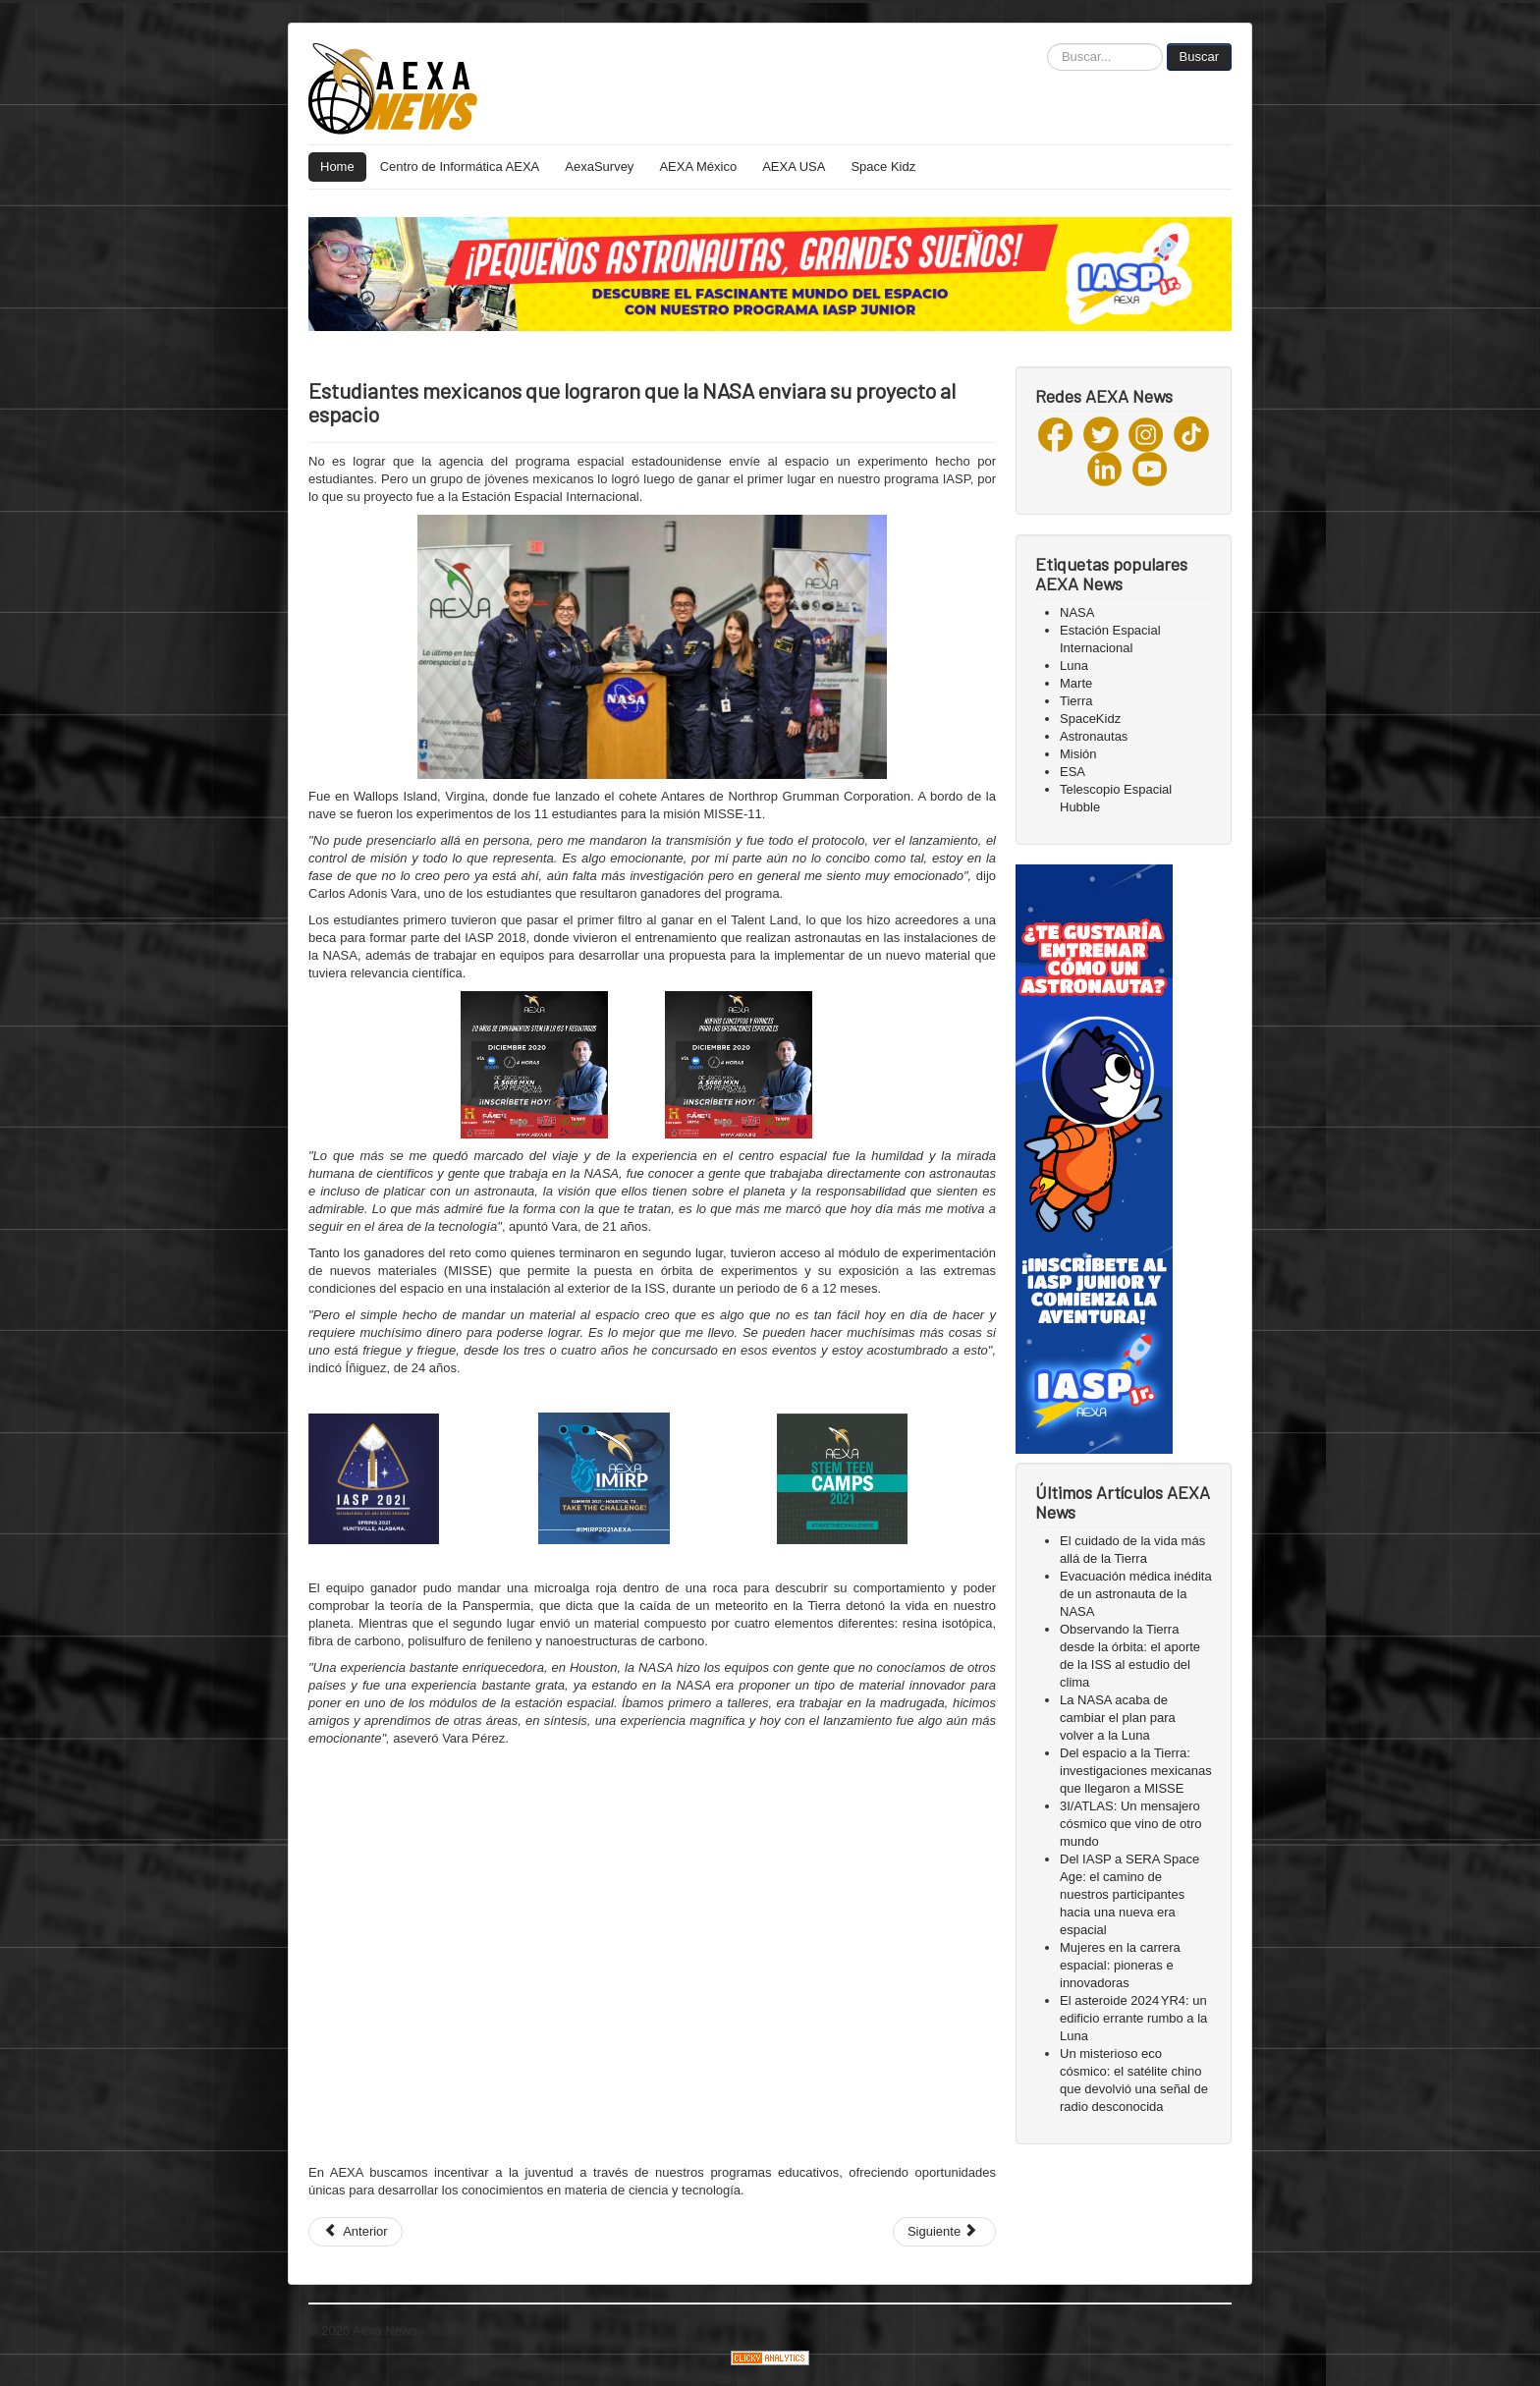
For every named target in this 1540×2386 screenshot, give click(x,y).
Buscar (1199, 56)
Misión (1078, 754)
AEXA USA (793, 166)
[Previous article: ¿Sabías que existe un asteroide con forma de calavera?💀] (355, 2232)
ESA (1072, 771)
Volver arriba (1196, 2330)
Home (337, 166)
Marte (1076, 683)
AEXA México (698, 166)
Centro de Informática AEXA (460, 166)
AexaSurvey (599, 166)
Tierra (1076, 701)
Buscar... (1047, 43)
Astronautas (1094, 736)
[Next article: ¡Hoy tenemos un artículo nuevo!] (944, 2232)
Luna (1074, 665)
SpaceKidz (1090, 718)
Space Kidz (883, 166)
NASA (1077, 612)
